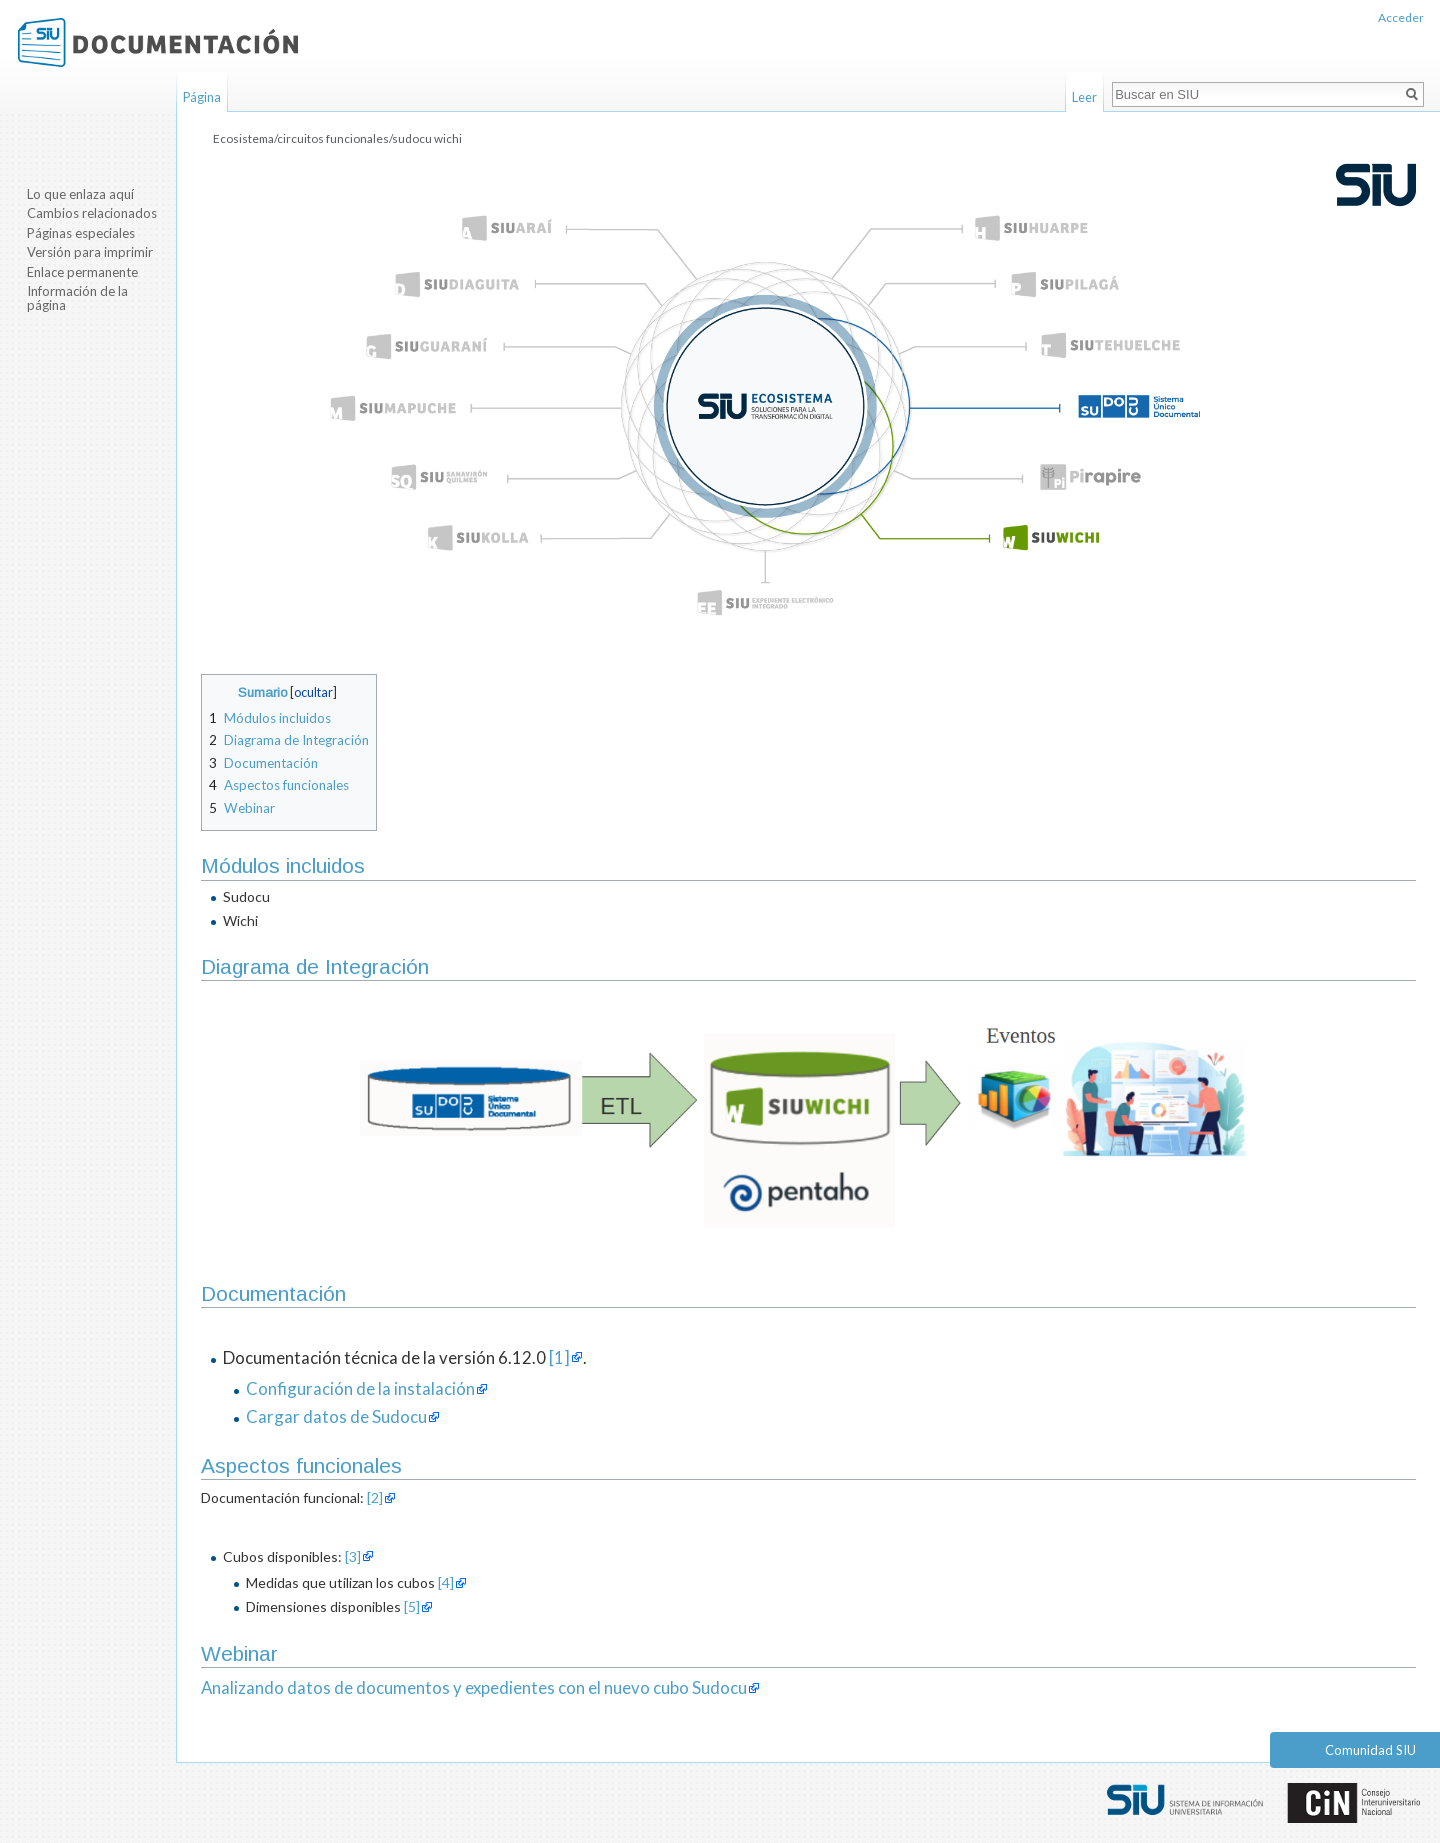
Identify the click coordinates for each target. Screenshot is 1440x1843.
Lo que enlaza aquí (80, 194)
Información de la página (77, 298)
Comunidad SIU (1370, 1750)
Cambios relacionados (92, 213)
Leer (1084, 97)
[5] (412, 1606)
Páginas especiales (81, 233)
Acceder (1401, 17)
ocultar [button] (313, 692)
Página (202, 97)
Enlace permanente (82, 272)
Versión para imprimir (90, 252)
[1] (559, 1357)
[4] (446, 1582)
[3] (353, 1556)
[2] (375, 1497)
